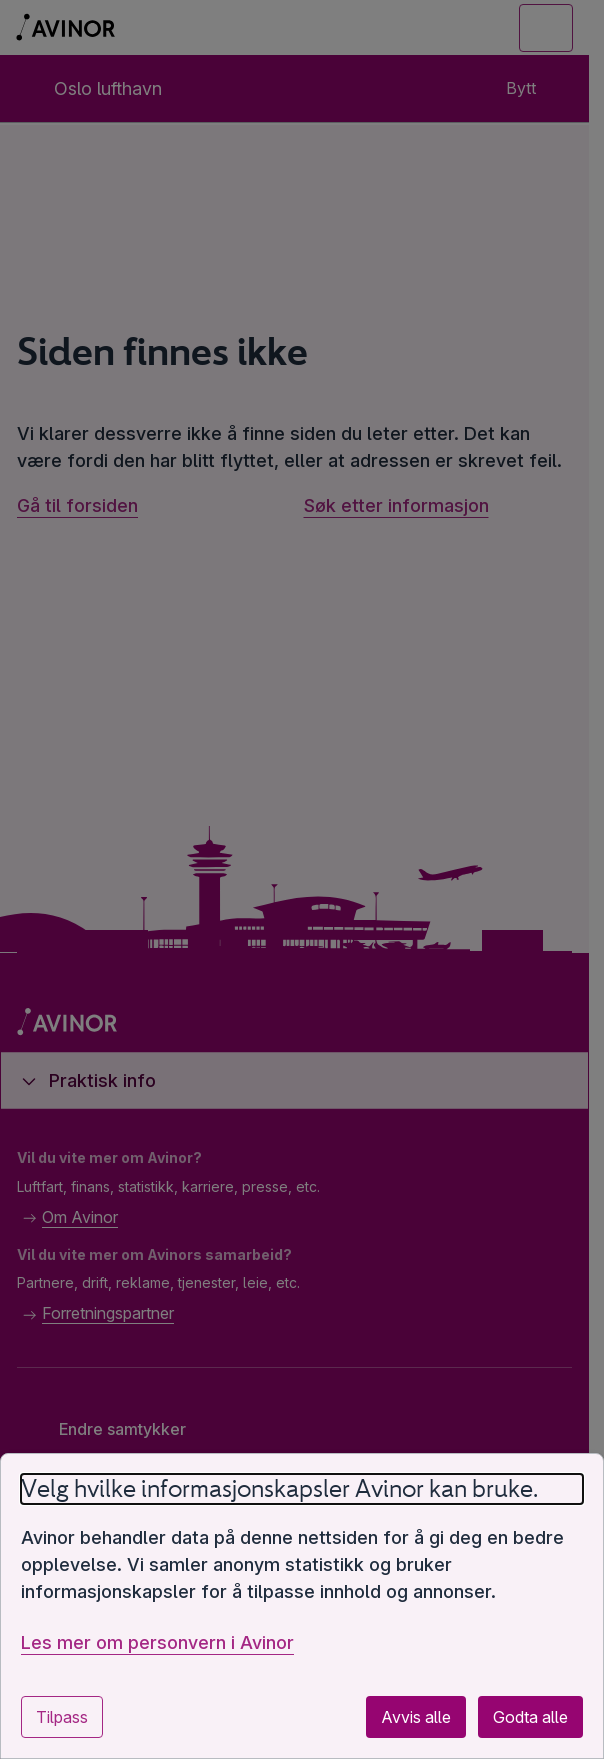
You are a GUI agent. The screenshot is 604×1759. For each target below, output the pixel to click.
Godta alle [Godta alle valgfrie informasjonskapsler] (530, 1717)
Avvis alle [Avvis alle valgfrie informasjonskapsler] (416, 1717)
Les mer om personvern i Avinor (157, 1642)
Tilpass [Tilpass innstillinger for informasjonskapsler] (62, 1717)
